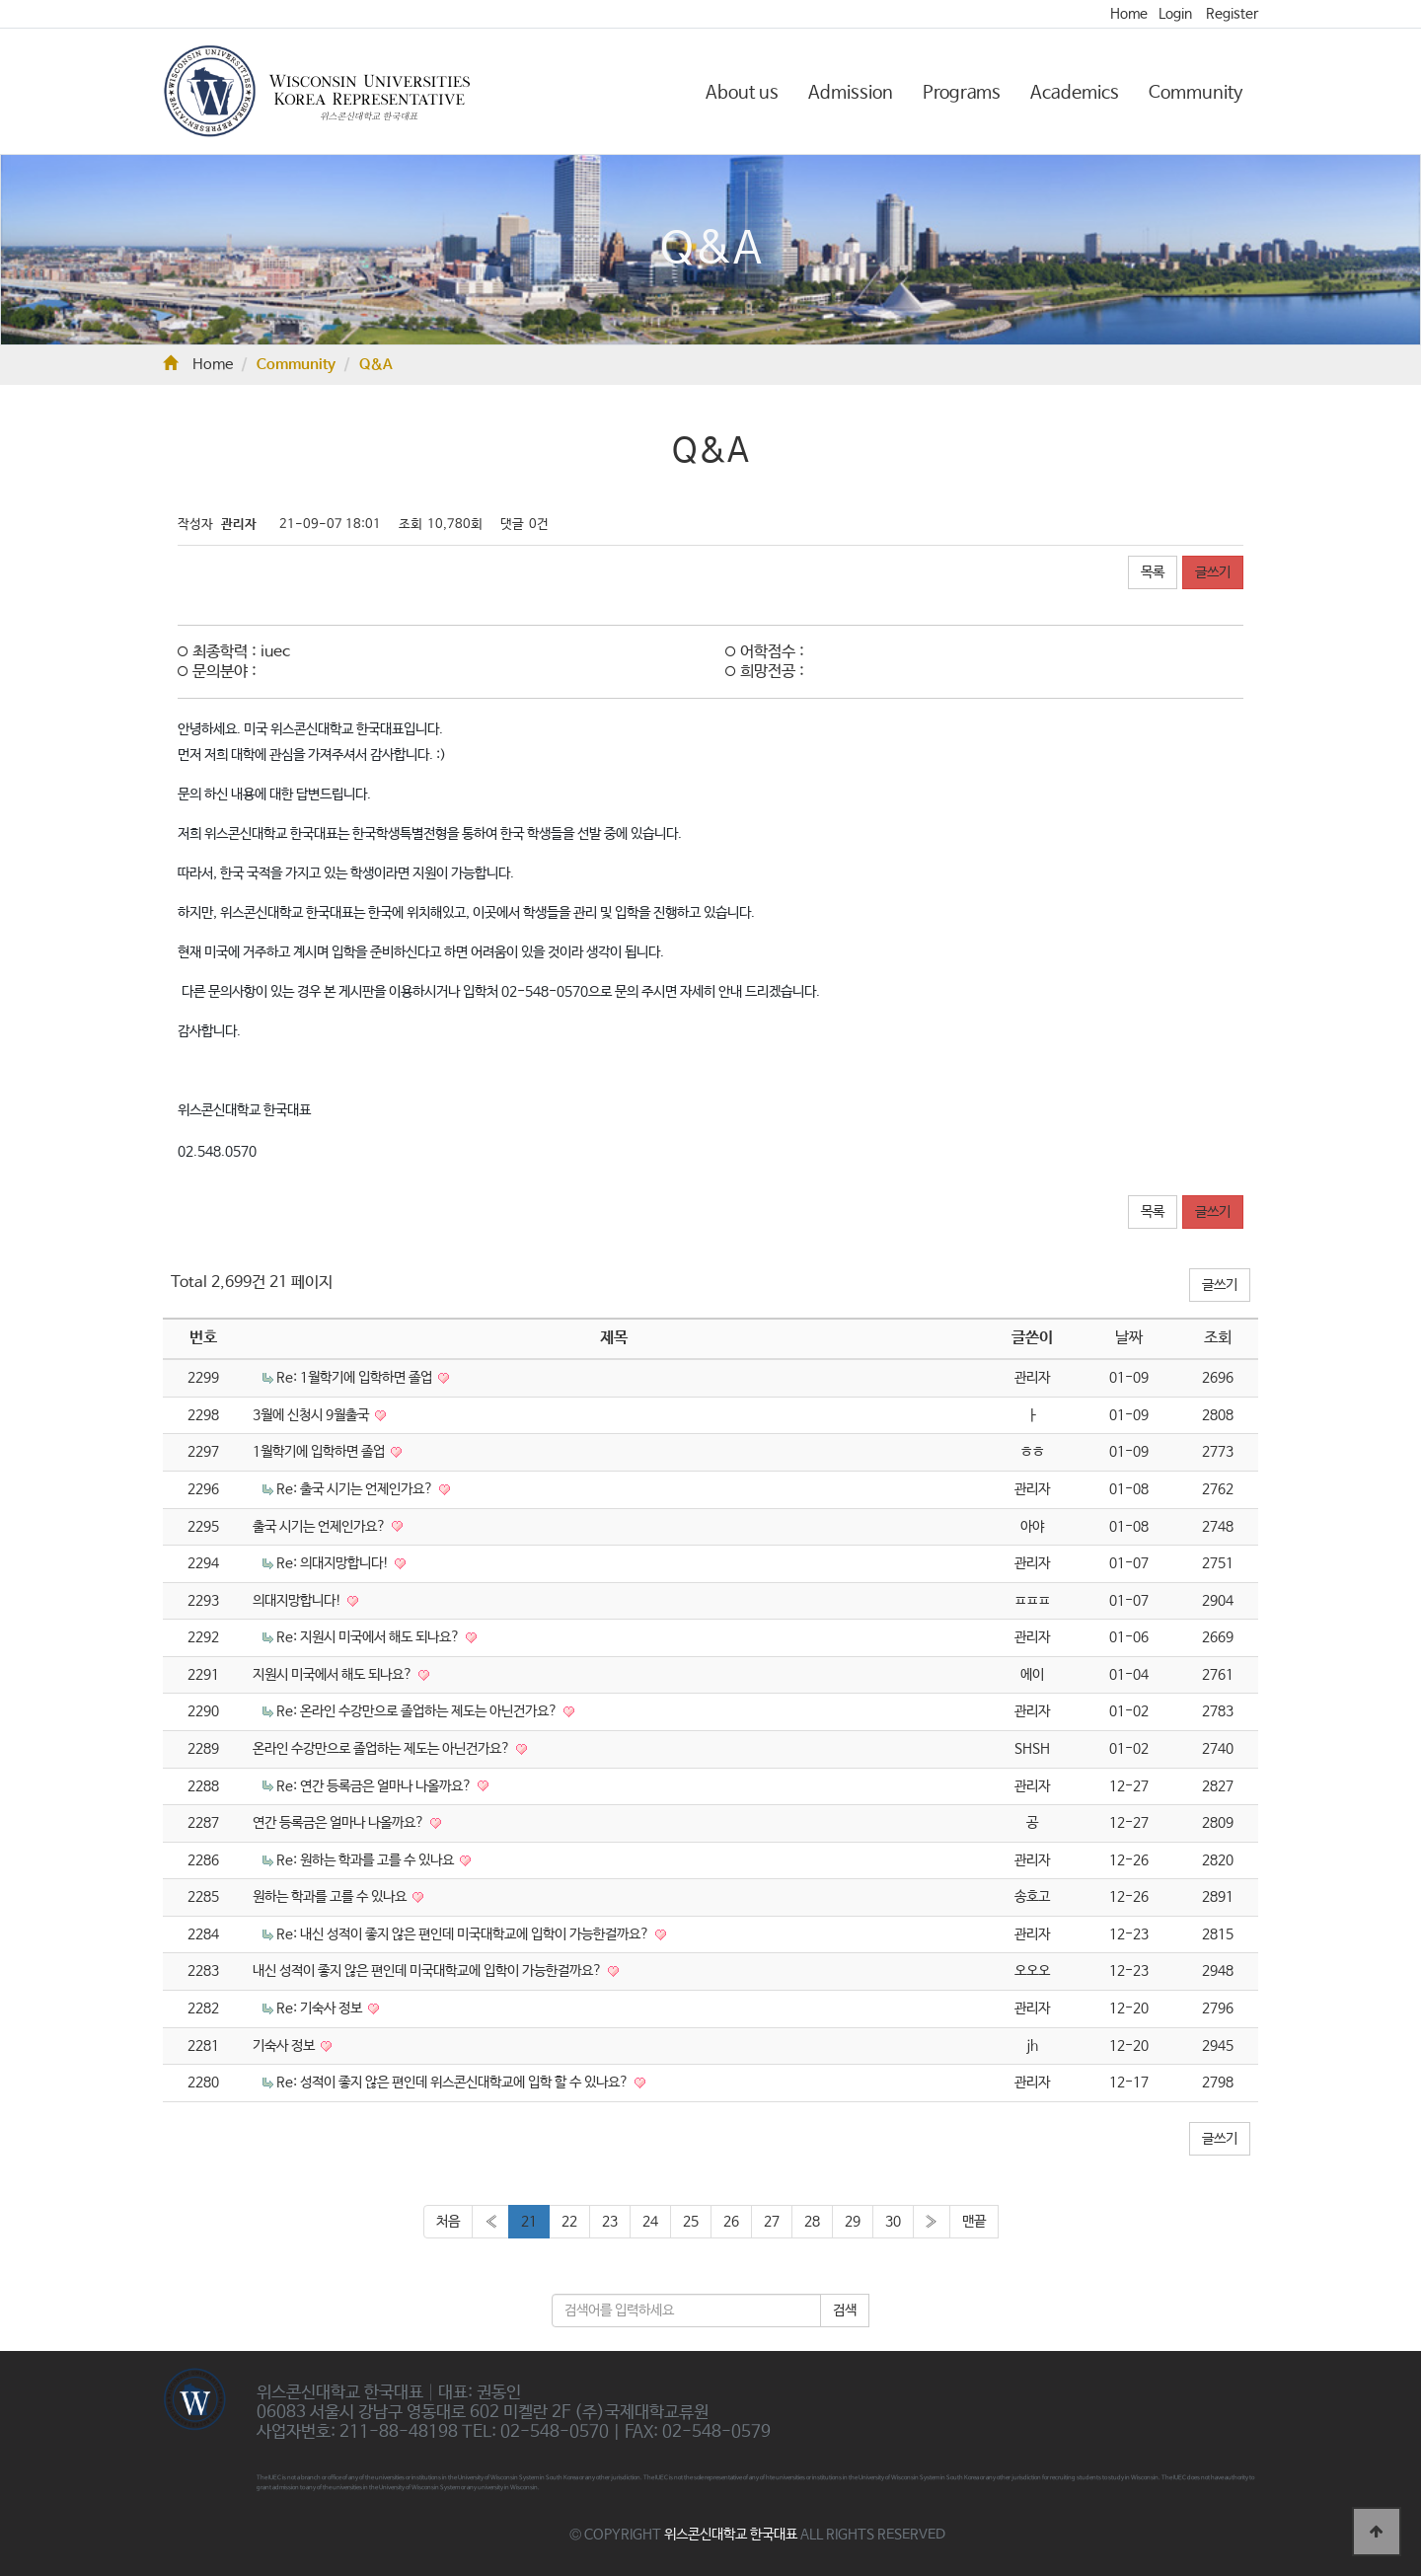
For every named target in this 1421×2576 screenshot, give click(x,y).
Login (1175, 14)
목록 (1152, 572)
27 (772, 2222)
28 (812, 2222)
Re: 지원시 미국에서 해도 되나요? (369, 1637)
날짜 (1129, 1337)
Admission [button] (850, 93)
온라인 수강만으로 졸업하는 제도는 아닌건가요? (383, 1749)
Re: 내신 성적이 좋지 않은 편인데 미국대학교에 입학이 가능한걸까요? (464, 1934)
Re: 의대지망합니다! (334, 1563)
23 (610, 2222)
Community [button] (1196, 93)
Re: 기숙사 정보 (320, 2008)
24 (650, 2222)
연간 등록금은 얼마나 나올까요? (340, 1823)
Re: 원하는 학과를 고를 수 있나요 (366, 1860)
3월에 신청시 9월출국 (312, 1415)
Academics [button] (1074, 93)
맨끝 (974, 2222)
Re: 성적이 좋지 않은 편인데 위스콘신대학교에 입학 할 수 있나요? (454, 2082)
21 (529, 2222)
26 (731, 2222)
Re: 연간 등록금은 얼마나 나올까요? (375, 1786)
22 (569, 2222)
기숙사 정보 (285, 2046)
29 (852, 2222)
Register (1232, 14)
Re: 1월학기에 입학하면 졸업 (355, 1378)
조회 (1218, 1337)
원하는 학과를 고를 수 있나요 (331, 1897)
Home (1129, 14)
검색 (845, 2310)
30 (893, 2222)
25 (691, 2222)
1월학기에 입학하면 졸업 (320, 1452)
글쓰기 (1213, 572)
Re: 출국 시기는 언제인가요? (356, 1489)
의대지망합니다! (298, 1601)
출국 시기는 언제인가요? (321, 1527)
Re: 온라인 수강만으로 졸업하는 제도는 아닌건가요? (418, 1711)
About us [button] (742, 93)
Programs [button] (962, 93)
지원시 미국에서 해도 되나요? (334, 1675)
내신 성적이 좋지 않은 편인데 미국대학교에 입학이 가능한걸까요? (429, 1971)
